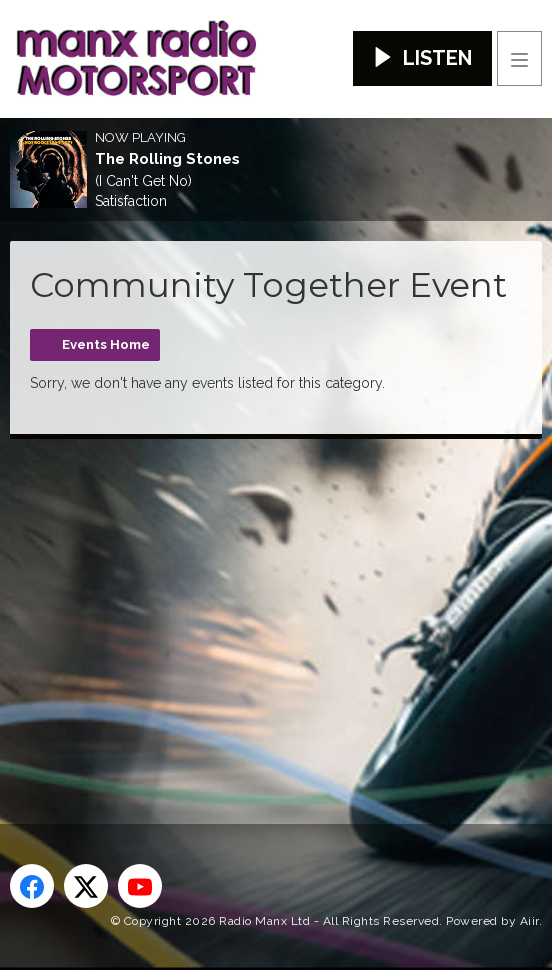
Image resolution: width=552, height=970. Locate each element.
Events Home (106, 344)
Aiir (529, 921)
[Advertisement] (281, 599)
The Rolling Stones (167, 159)
